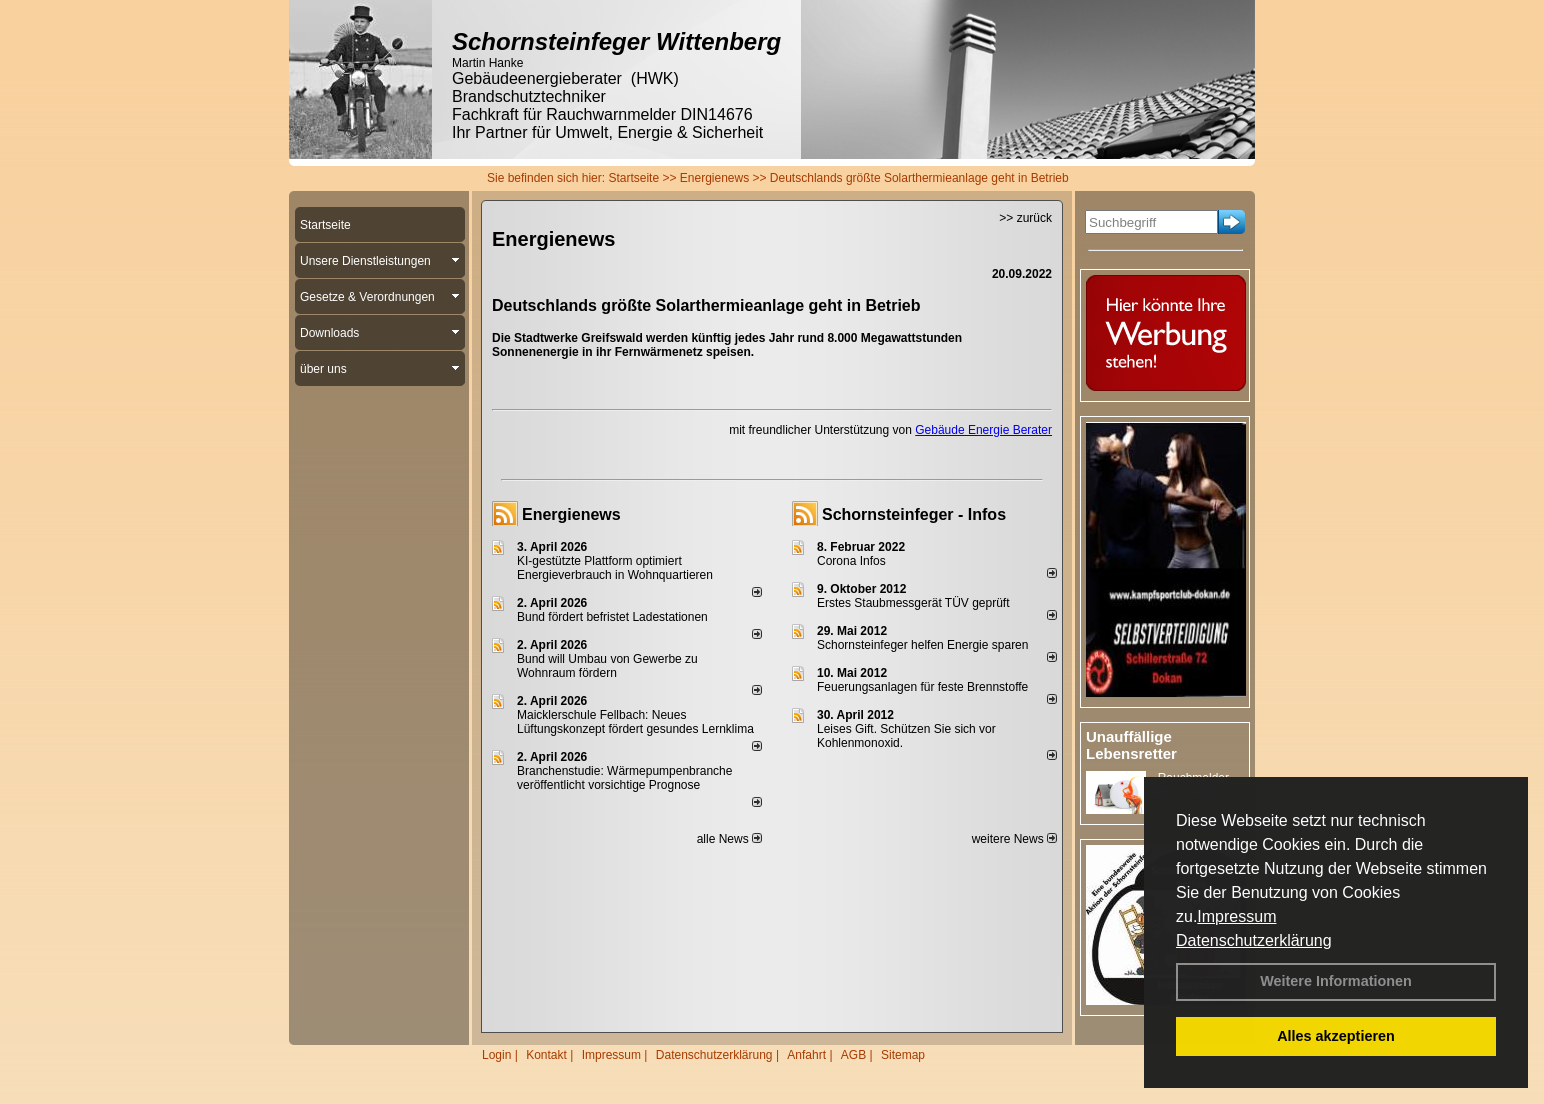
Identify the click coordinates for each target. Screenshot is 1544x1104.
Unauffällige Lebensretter (1131, 745)
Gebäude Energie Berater (983, 430)
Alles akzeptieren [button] (1336, 1036)
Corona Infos (851, 561)
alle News (729, 839)
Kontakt (546, 1055)
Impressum (1236, 916)
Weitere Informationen (1336, 981)
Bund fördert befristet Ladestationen (612, 617)
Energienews (571, 514)
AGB (853, 1055)
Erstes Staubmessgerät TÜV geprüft (913, 603)
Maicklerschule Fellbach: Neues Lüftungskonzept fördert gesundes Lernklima (635, 722)
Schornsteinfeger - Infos (914, 514)
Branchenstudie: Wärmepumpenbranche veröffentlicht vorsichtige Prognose (624, 778)
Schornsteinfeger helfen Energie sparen (922, 645)
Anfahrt (806, 1055)
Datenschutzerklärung (1254, 940)
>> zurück (1025, 218)
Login (496, 1055)
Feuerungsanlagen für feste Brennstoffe (922, 687)
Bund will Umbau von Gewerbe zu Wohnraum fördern (607, 666)
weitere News (1014, 839)
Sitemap (903, 1055)
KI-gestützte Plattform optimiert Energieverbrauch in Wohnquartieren (615, 568)
